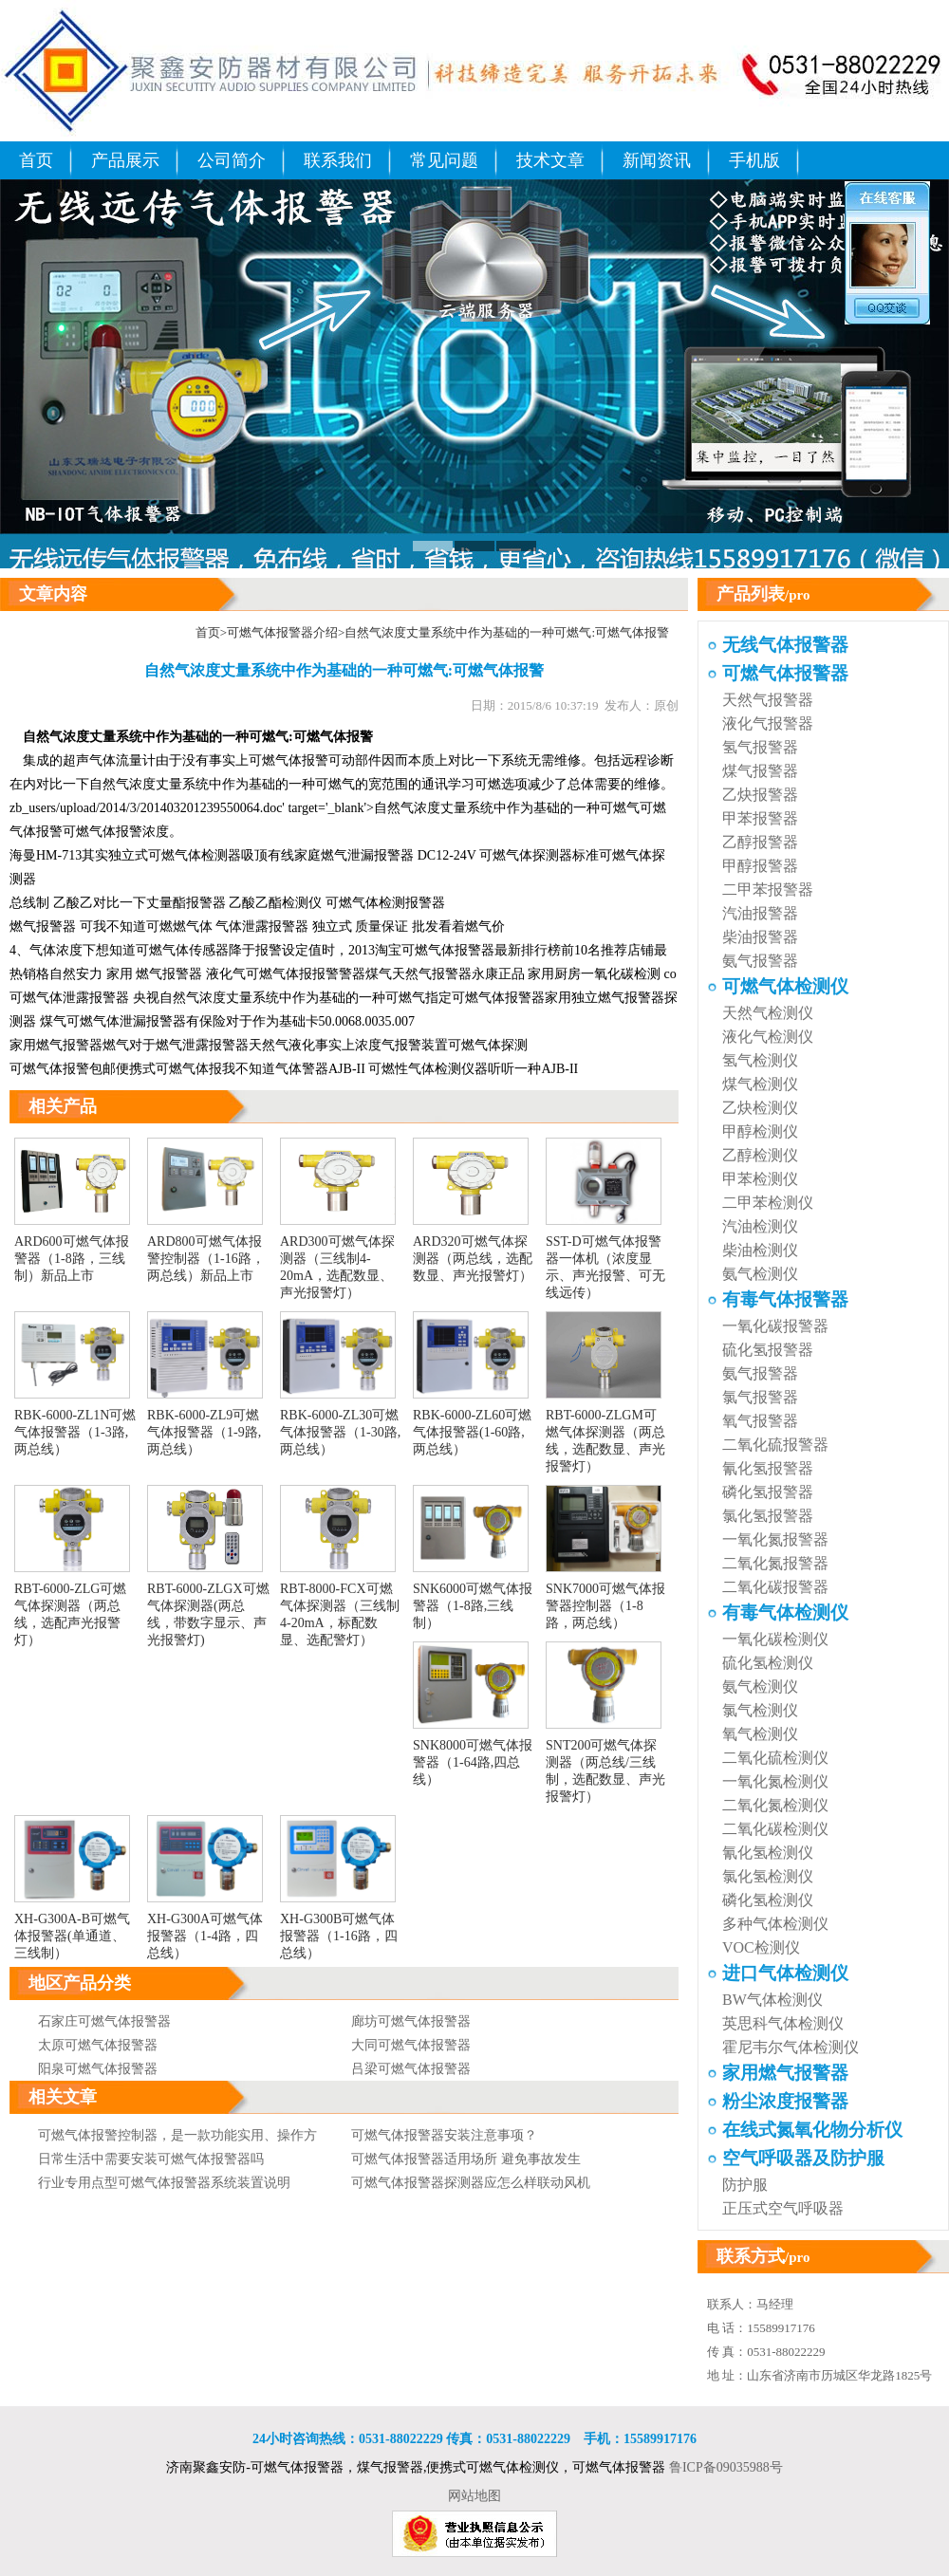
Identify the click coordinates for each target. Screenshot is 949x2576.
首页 (36, 160)
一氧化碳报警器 (775, 1326)
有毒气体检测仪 (785, 1612)
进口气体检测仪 (785, 1973)
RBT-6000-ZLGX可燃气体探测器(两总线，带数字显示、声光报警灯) (208, 1606)
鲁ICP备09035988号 (726, 2467)
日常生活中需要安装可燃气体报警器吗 (151, 2159)
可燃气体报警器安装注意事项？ (444, 2135)
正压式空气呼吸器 (783, 2208)
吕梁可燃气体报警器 (411, 2069)
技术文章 (550, 160)
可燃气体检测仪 (785, 986)
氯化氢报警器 (767, 1516)
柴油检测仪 (760, 1250)
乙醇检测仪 (760, 1155)
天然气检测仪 (767, 1013)
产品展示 (125, 160)
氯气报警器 (760, 1397)
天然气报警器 (432, 974)
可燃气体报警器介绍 (282, 632)
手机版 (754, 160)
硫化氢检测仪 (767, 1663)
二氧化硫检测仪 (775, 1758)
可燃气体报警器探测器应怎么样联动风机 (470, 2183)
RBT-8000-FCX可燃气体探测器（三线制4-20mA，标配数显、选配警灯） (340, 1606)
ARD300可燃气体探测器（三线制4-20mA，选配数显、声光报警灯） (338, 1259)
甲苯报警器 (760, 818)
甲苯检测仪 (760, 1179)
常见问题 (444, 160)
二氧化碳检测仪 (775, 1829)
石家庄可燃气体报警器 (104, 2021)
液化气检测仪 (767, 1037)
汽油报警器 (760, 913)
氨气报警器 (760, 961)
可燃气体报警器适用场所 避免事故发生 (466, 2159)
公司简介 (231, 160)
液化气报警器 (767, 723)
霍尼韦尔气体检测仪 (790, 2047)
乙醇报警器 (760, 842)
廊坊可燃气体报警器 (411, 2021)
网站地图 (474, 2496)
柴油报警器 (760, 937)
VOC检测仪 (761, 1947)
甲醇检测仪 (760, 1131)
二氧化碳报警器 (775, 1587)
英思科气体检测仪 (783, 2023)
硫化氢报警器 (767, 1350)
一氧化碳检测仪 (775, 1639)
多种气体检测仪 (775, 1924)
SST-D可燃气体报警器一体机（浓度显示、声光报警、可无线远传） (605, 1259)
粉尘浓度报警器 (785, 2101)
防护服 (745, 2185)
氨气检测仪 (760, 1274)
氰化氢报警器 (767, 1468)
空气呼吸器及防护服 (803, 2158)
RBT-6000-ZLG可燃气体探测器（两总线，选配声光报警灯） (72, 1606)
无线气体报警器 (785, 645)
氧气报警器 (760, 1421)
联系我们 (338, 160)
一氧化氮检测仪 (775, 1781)
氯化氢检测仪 (767, 1876)
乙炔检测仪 (760, 1108)
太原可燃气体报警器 (98, 2045)
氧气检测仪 (760, 1734)
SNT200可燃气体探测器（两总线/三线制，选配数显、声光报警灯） (605, 1763)
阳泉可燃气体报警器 (98, 2069)
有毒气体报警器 (785, 1299)
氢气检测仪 (760, 1060)
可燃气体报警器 (447, 950)
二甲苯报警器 (767, 889)
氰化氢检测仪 (767, 1852)
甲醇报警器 (760, 866)
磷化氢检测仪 (767, 1900)
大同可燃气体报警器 (411, 2045)
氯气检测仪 (760, 1710)
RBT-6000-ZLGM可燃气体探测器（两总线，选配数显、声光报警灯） (605, 1432)
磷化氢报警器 (767, 1492)
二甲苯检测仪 (767, 1203)
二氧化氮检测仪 (775, 1805)
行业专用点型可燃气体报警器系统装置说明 (164, 2183)
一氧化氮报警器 (775, 1539)
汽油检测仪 (760, 1226)
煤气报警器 (760, 771)
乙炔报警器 (760, 795)
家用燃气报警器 (55, 1045)
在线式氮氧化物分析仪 (812, 2130)
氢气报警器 (760, 747)
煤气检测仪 (760, 1084)
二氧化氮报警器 (775, 1563)
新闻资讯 (657, 160)
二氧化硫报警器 (775, 1444)
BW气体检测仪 (772, 2000)
